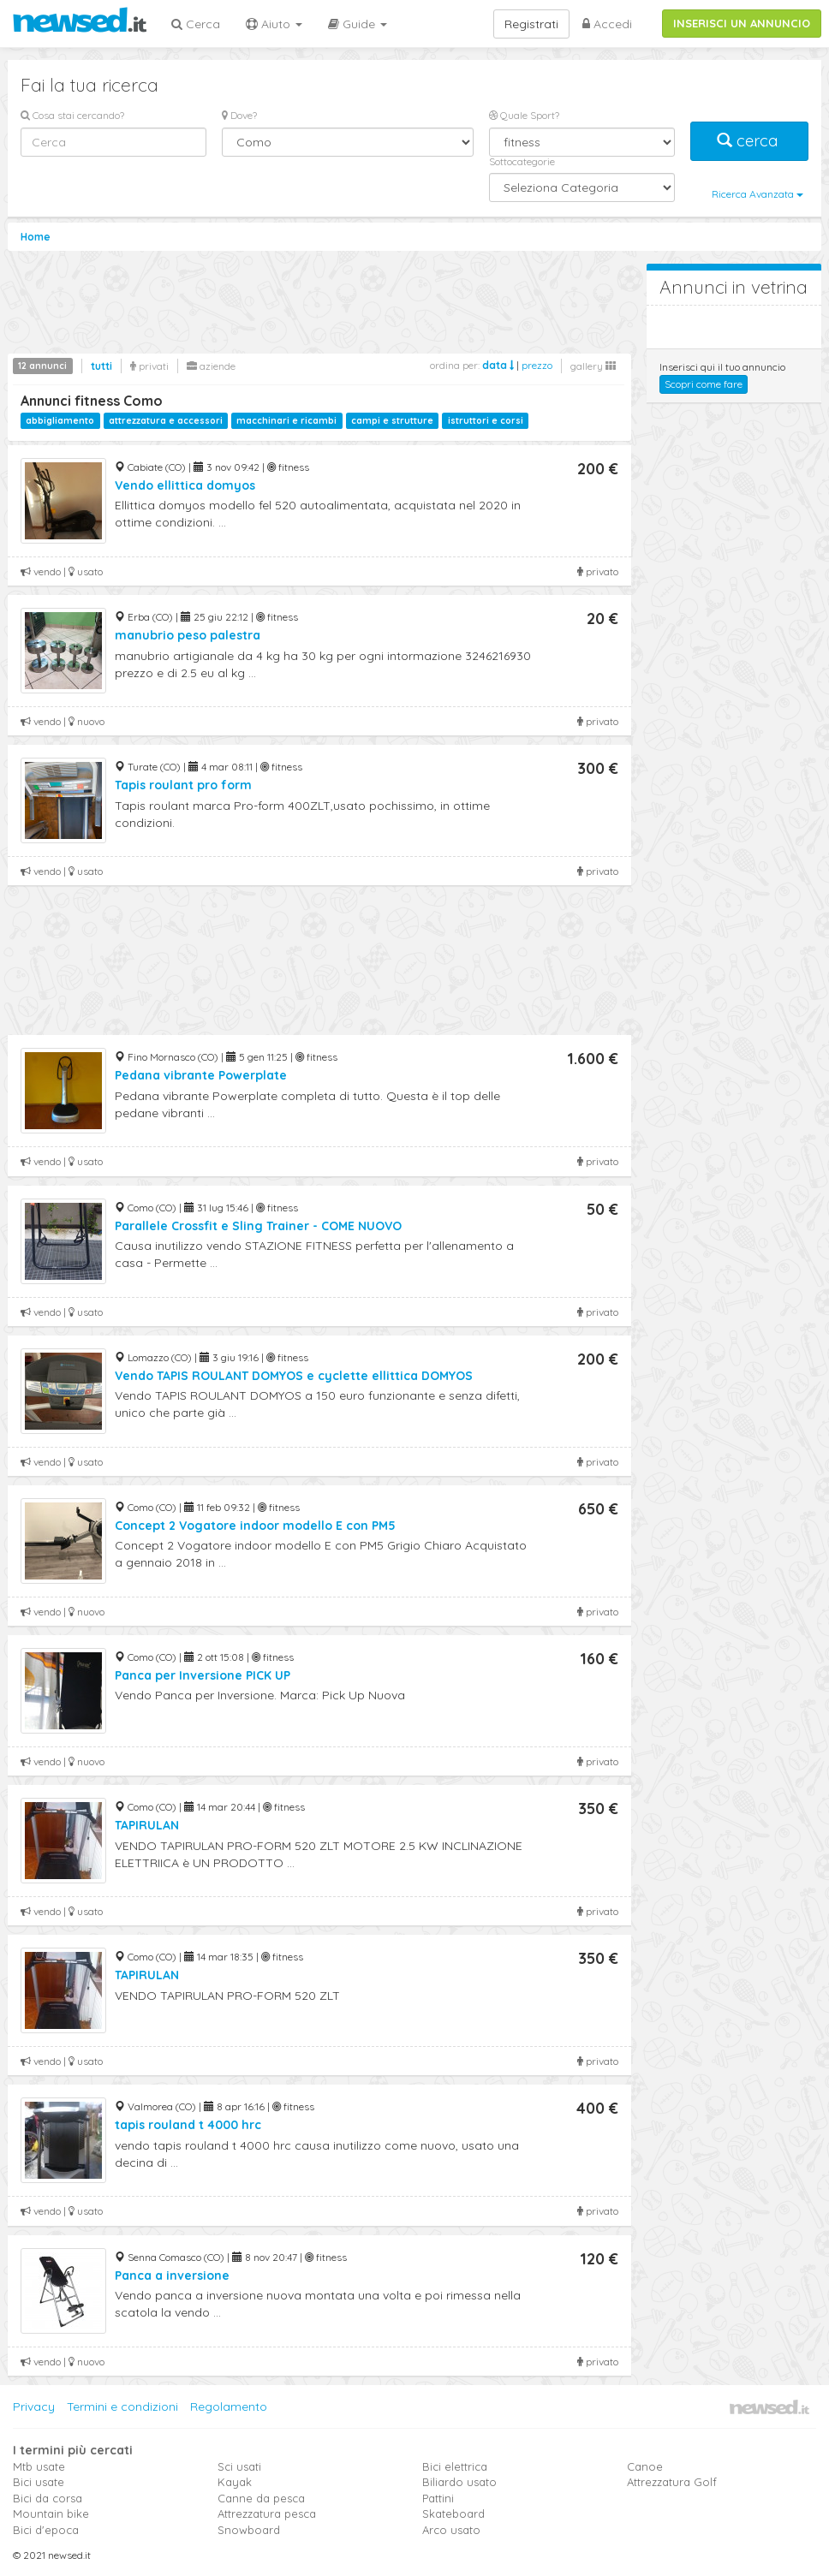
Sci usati (239, 2466)
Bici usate (38, 2482)
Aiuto (274, 24)
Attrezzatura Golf (672, 2482)
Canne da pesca (261, 2498)
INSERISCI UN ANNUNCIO (741, 23)
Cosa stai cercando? (72, 115)
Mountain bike (51, 2513)
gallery (593, 366)
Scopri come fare (704, 384)
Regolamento (228, 2406)
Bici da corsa (47, 2498)
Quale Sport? (524, 115)
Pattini (438, 2498)
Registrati (531, 24)
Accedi (607, 24)
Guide (357, 24)
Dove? (239, 115)
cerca (749, 141)
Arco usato (451, 2530)
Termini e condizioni (122, 2406)
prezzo (537, 365)
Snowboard (249, 2530)
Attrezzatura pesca (267, 2513)
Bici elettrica (454, 2466)
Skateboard (453, 2513)
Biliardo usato (459, 2482)
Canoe (645, 2466)
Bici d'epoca (46, 2530)
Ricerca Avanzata (757, 193)
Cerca (195, 24)
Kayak (235, 2482)
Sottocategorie (522, 161)
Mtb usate (39, 2466)
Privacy (34, 2406)
